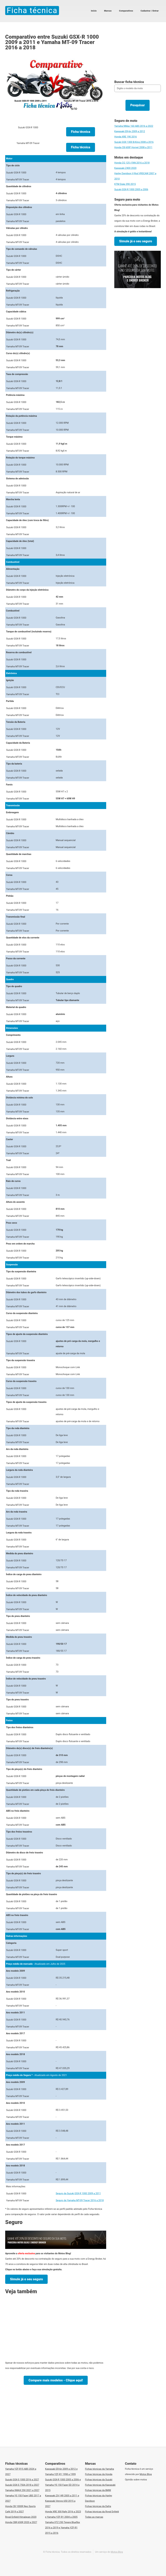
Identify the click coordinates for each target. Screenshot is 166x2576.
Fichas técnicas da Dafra (98, 2506)
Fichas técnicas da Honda (98, 2474)
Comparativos (126, 11)
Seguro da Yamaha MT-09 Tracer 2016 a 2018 (80, 2200)
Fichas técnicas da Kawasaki (100, 2484)
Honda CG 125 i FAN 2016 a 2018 (131, 162)
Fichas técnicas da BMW (98, 2490)
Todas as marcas (94, 2516)
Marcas (108, 11)
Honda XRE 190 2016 (125, 136)
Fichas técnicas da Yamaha (99, 2468)
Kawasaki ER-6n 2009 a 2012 (129, 131)
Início (94, 11)
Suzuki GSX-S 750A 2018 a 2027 (22, 2484)
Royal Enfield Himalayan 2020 (20, 2516)
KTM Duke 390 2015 (125, 184)
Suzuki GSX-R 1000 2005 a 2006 (131, 189)
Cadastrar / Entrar (150, 11)
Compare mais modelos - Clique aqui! (56, 2380)
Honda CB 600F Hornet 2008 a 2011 (133, 147)
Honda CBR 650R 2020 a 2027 (21, 2522)
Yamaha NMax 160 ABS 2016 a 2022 (133, 126)
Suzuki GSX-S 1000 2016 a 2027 (22, 2479)
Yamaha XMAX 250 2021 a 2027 (22, 2490)
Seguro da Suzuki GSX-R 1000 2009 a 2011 (78, 2193)
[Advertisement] (55, 2330)
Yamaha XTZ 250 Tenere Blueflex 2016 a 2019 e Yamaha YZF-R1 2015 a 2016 (62, 2527)
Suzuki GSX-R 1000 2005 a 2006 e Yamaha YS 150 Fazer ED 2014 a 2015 (63, 2485)
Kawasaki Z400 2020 (125, 168)
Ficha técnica (32, 10)
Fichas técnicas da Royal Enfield (102, 2511)
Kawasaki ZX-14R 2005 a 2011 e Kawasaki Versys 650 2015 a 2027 (62, 2501)
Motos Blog (146, 2474)
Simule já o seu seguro (26, 2279)
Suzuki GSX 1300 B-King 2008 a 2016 (134, 142)
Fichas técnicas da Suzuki (98, 2479)
